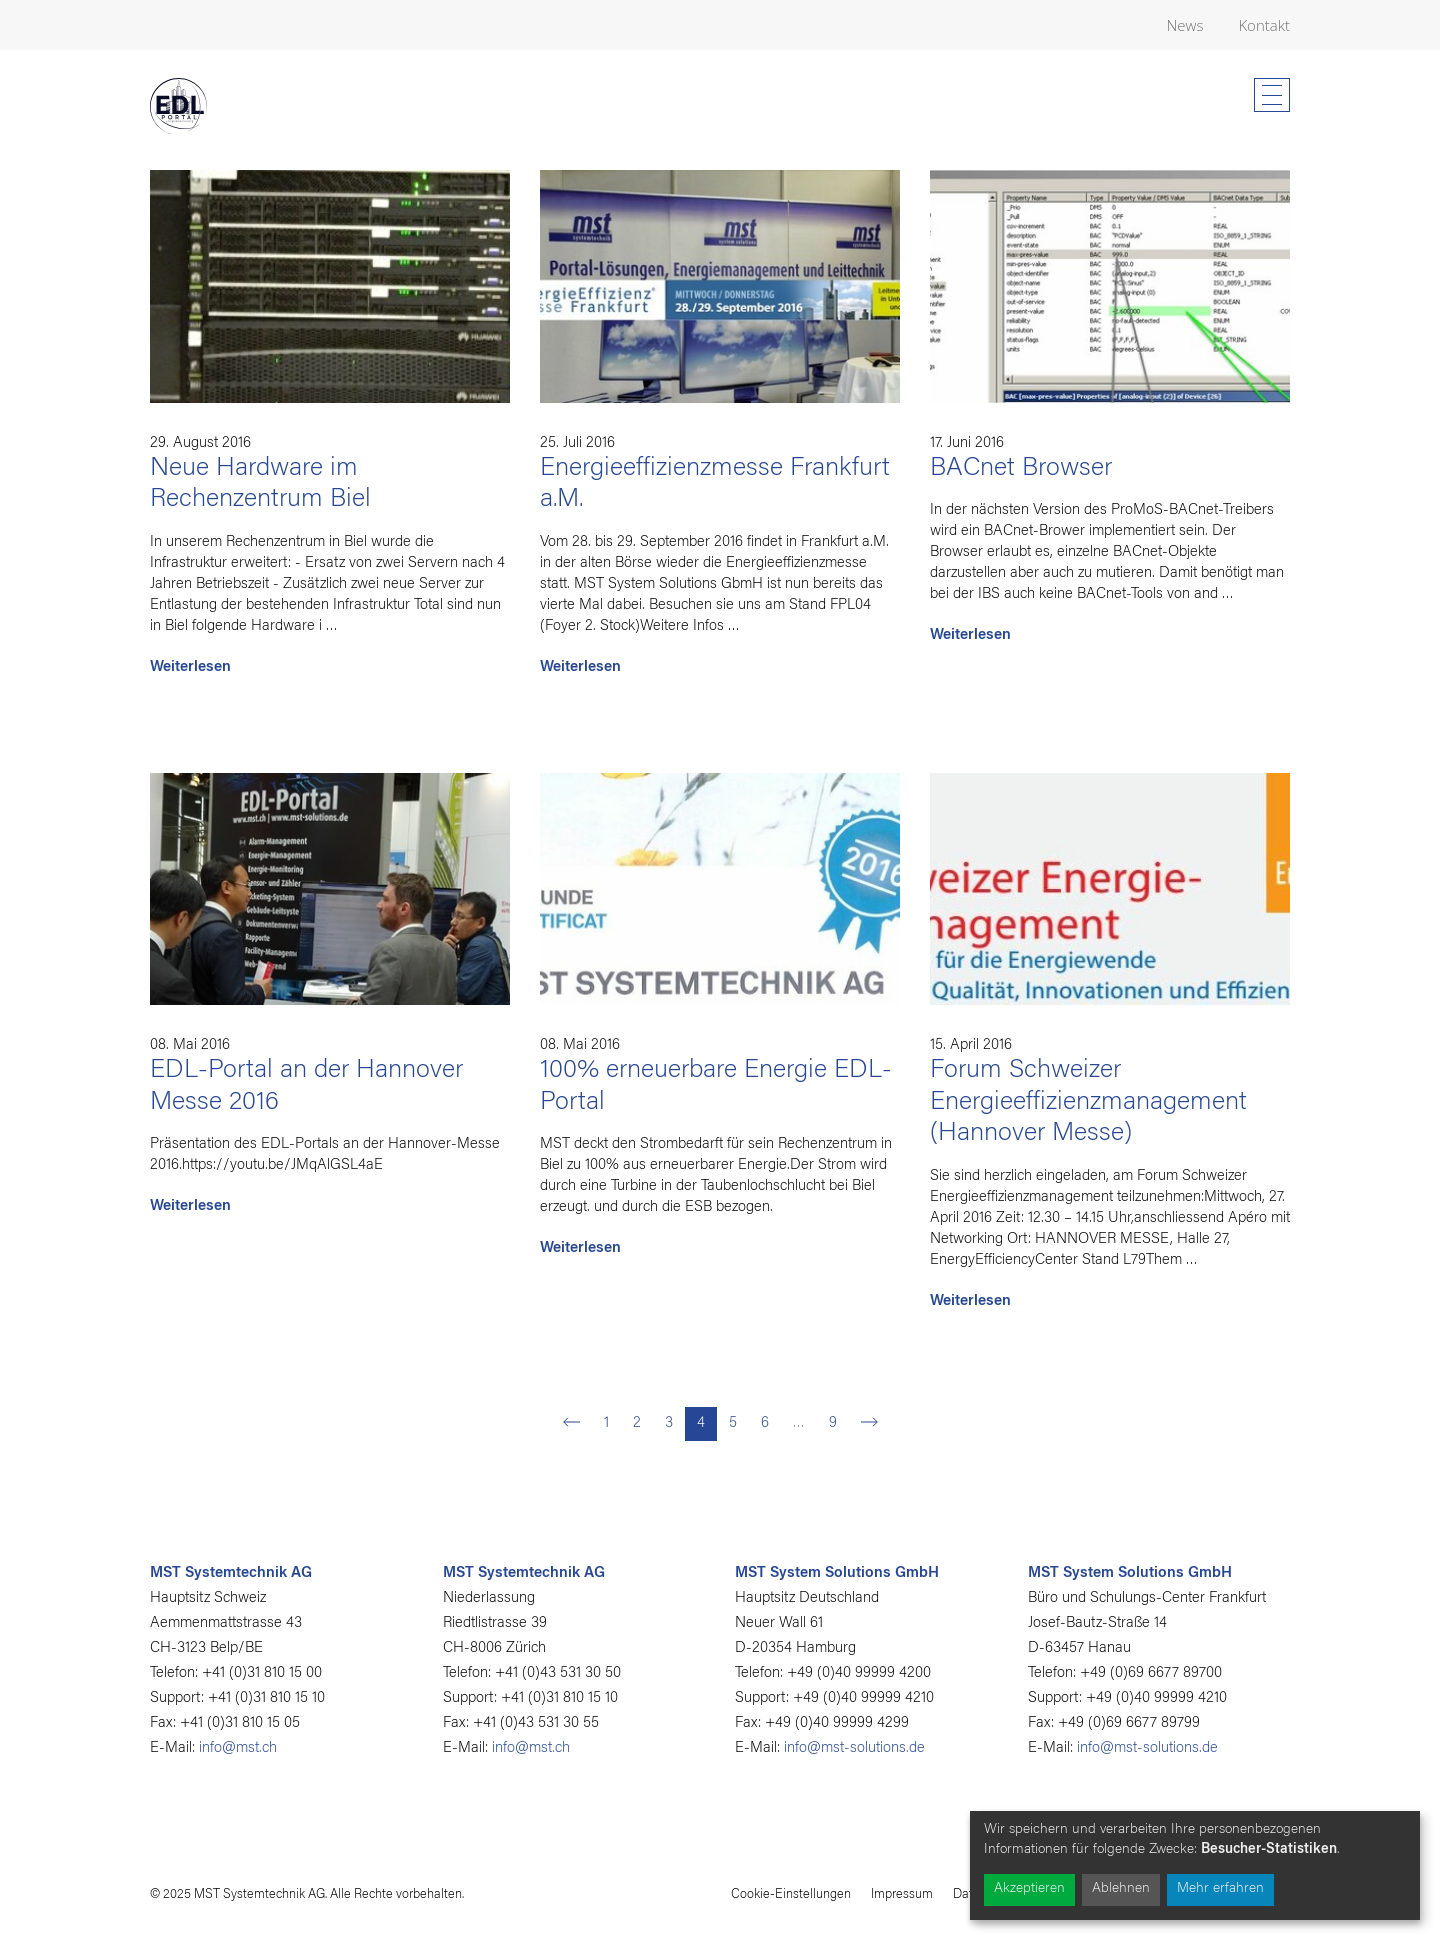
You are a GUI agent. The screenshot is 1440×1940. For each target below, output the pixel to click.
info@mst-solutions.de (854, 1748)
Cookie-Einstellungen (791, 1894)
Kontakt (1264, 25)
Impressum (902, 1894)
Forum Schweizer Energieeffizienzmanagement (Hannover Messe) (1088, 1102)
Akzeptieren (1029, 1889)
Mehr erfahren (1220, 1889)
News (1185, 25)
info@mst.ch (238, 1748)
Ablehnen (1121, 1889)
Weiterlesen (190, 667)
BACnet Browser (1021, 469)
